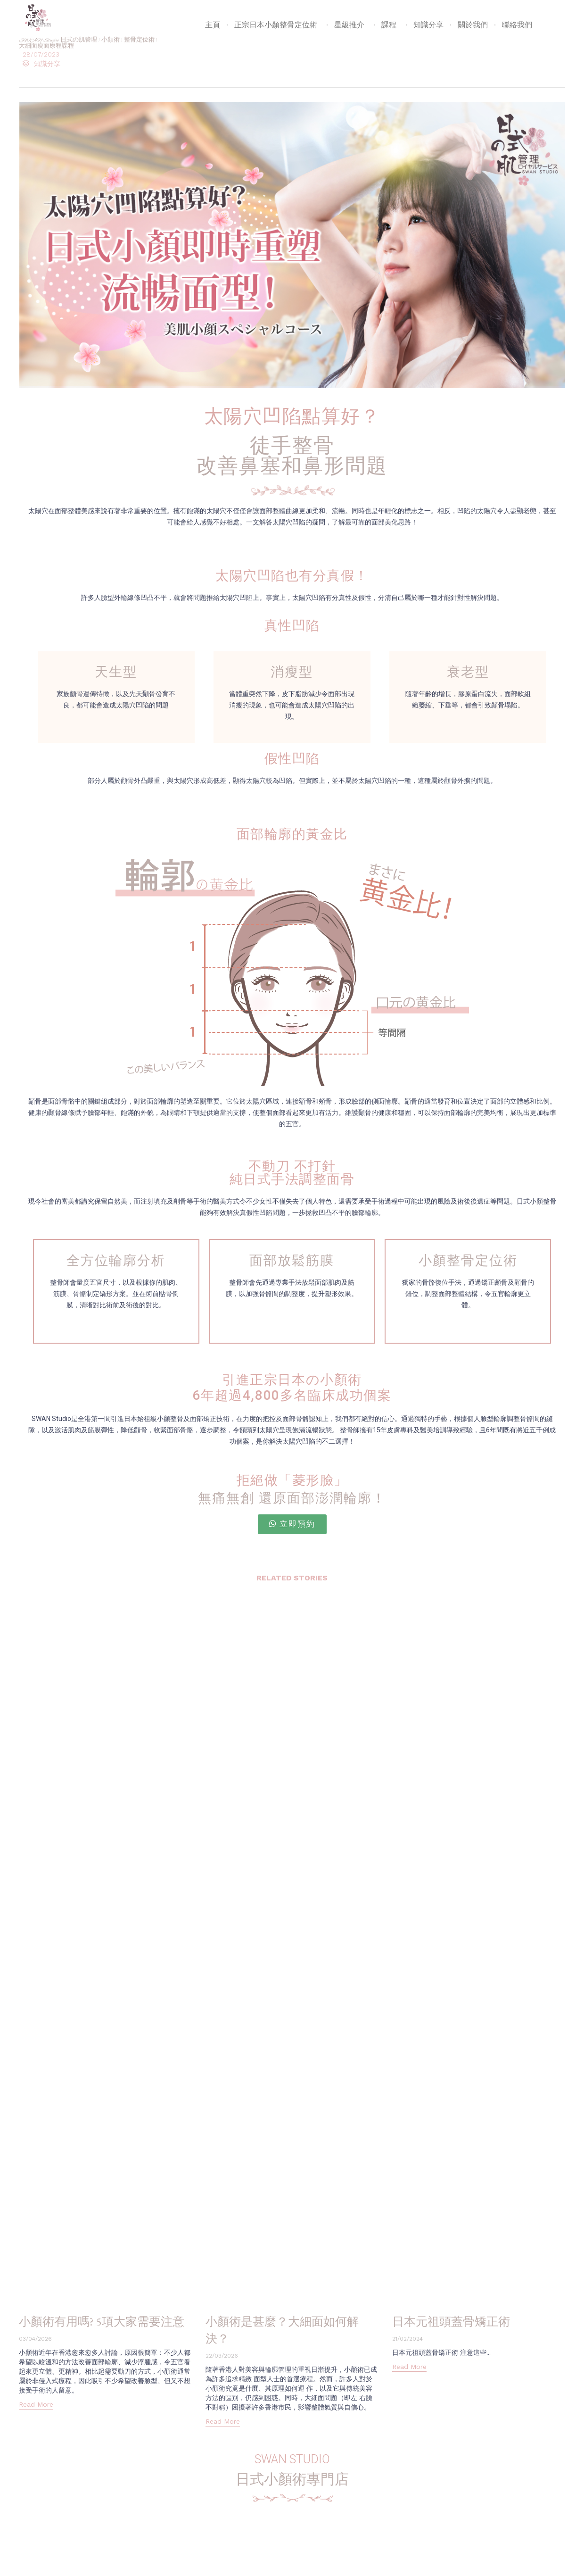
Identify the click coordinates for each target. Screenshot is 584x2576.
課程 (390, 24)
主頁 (212, 24)
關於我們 (473, 24)
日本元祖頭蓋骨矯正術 (463, 2320)
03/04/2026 (35, 2355)
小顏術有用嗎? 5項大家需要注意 (104, 2329)
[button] (292, 1524)
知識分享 (428, 24)
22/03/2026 (222, 2355)
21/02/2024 (407, 2338)
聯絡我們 (517, 24)
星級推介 (350, 24)
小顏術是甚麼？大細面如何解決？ (290, 2329)
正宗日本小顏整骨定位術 (277, 24)
